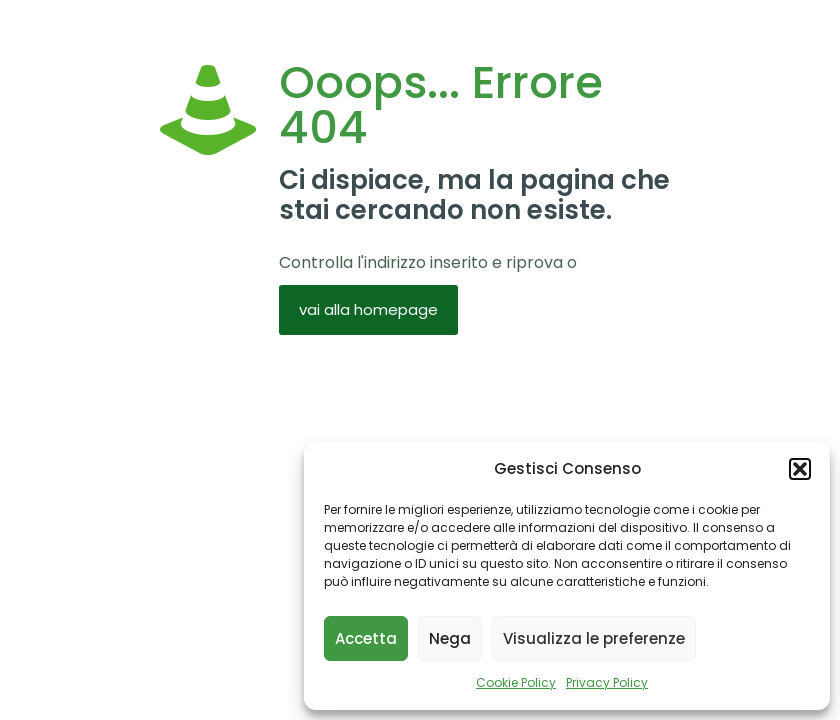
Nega (450, 638)
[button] (800, 469)
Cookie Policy (516, 682)
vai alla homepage (368, 309)
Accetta (366, 638)
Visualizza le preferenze (594, 638)
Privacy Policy (607, 682)
